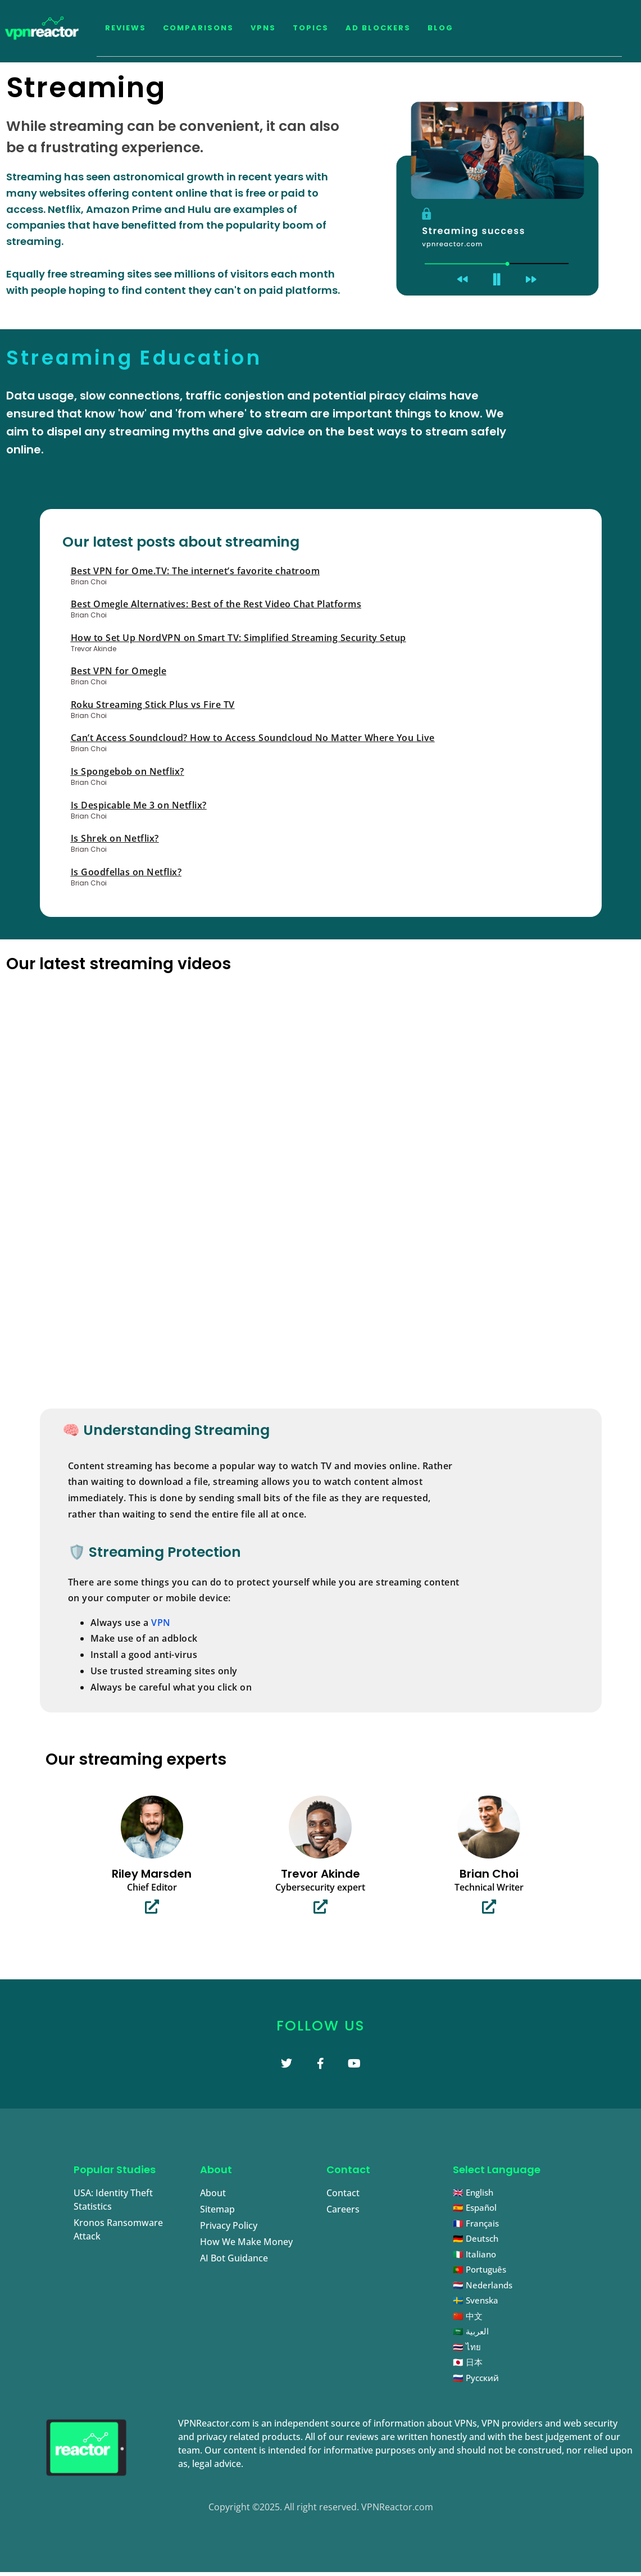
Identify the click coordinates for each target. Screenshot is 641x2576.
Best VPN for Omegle (119, 671)
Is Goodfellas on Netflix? (126, 872)
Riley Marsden (152, 1874)
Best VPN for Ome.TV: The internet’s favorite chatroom (195, 571)
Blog (440, 27)
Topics (311, 27)
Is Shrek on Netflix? (115, 838)
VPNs (263, 27)
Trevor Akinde (320, 1874)
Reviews (125, 27)
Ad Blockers (378, 27)
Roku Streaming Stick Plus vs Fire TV (153, 704)
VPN (161, 1622)
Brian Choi (489, 1874)
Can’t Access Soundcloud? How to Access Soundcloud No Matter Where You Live (253, 738)
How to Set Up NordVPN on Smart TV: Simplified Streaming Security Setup (238, 637)
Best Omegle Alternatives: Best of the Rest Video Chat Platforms (216, 604)
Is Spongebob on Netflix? (127, 771)
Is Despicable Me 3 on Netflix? (139, 805)
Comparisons (198, 27)
